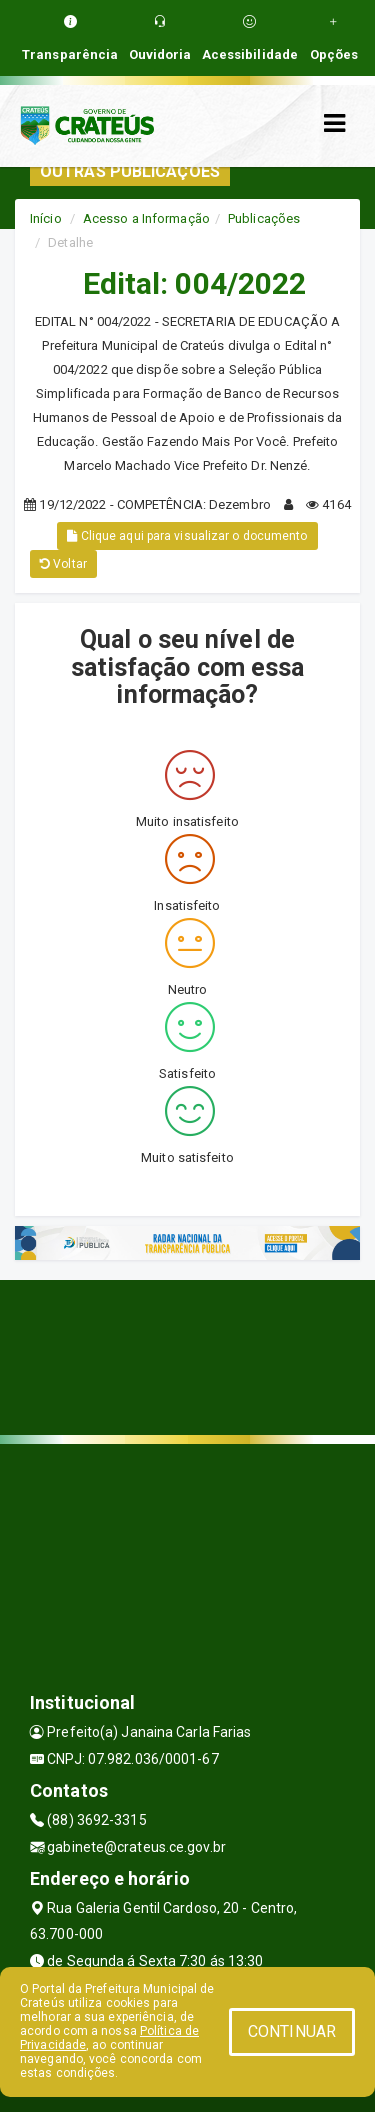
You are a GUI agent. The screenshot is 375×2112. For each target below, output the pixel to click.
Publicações (264, 218)
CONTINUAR (292, 2031)
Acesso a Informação (146, 218)
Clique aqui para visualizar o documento (187, 536)
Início (46, 218)
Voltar (63, 564)
